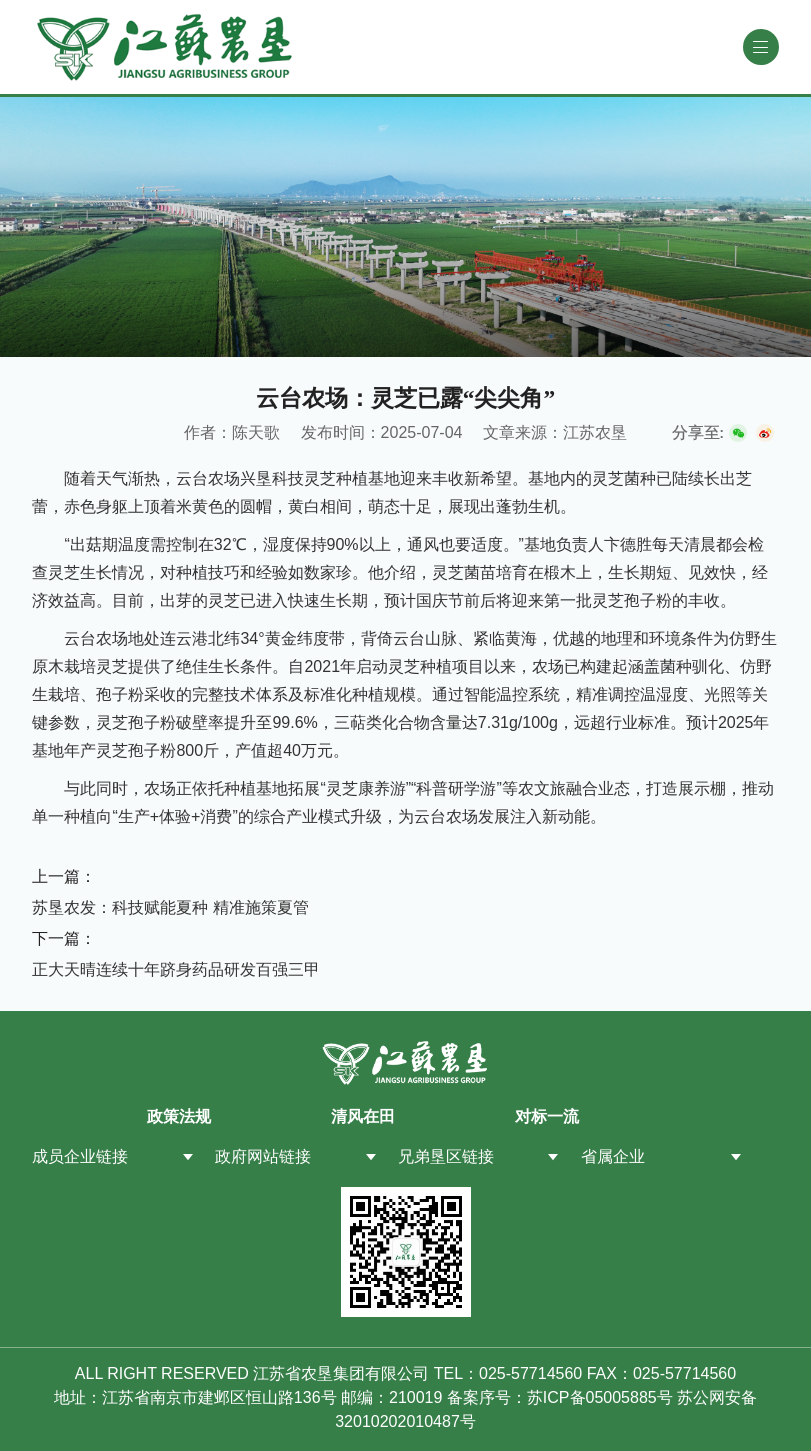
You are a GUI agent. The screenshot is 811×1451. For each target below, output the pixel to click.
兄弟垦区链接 (446, 1156)
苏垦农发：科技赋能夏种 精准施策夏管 (170, 907)
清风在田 (363, 1116)
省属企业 (613, 1156)
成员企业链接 (80, 1156)
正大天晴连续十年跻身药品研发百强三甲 (176, 969)
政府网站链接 (263, 1156)
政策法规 (179, 1116)
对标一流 (547, 1116)
